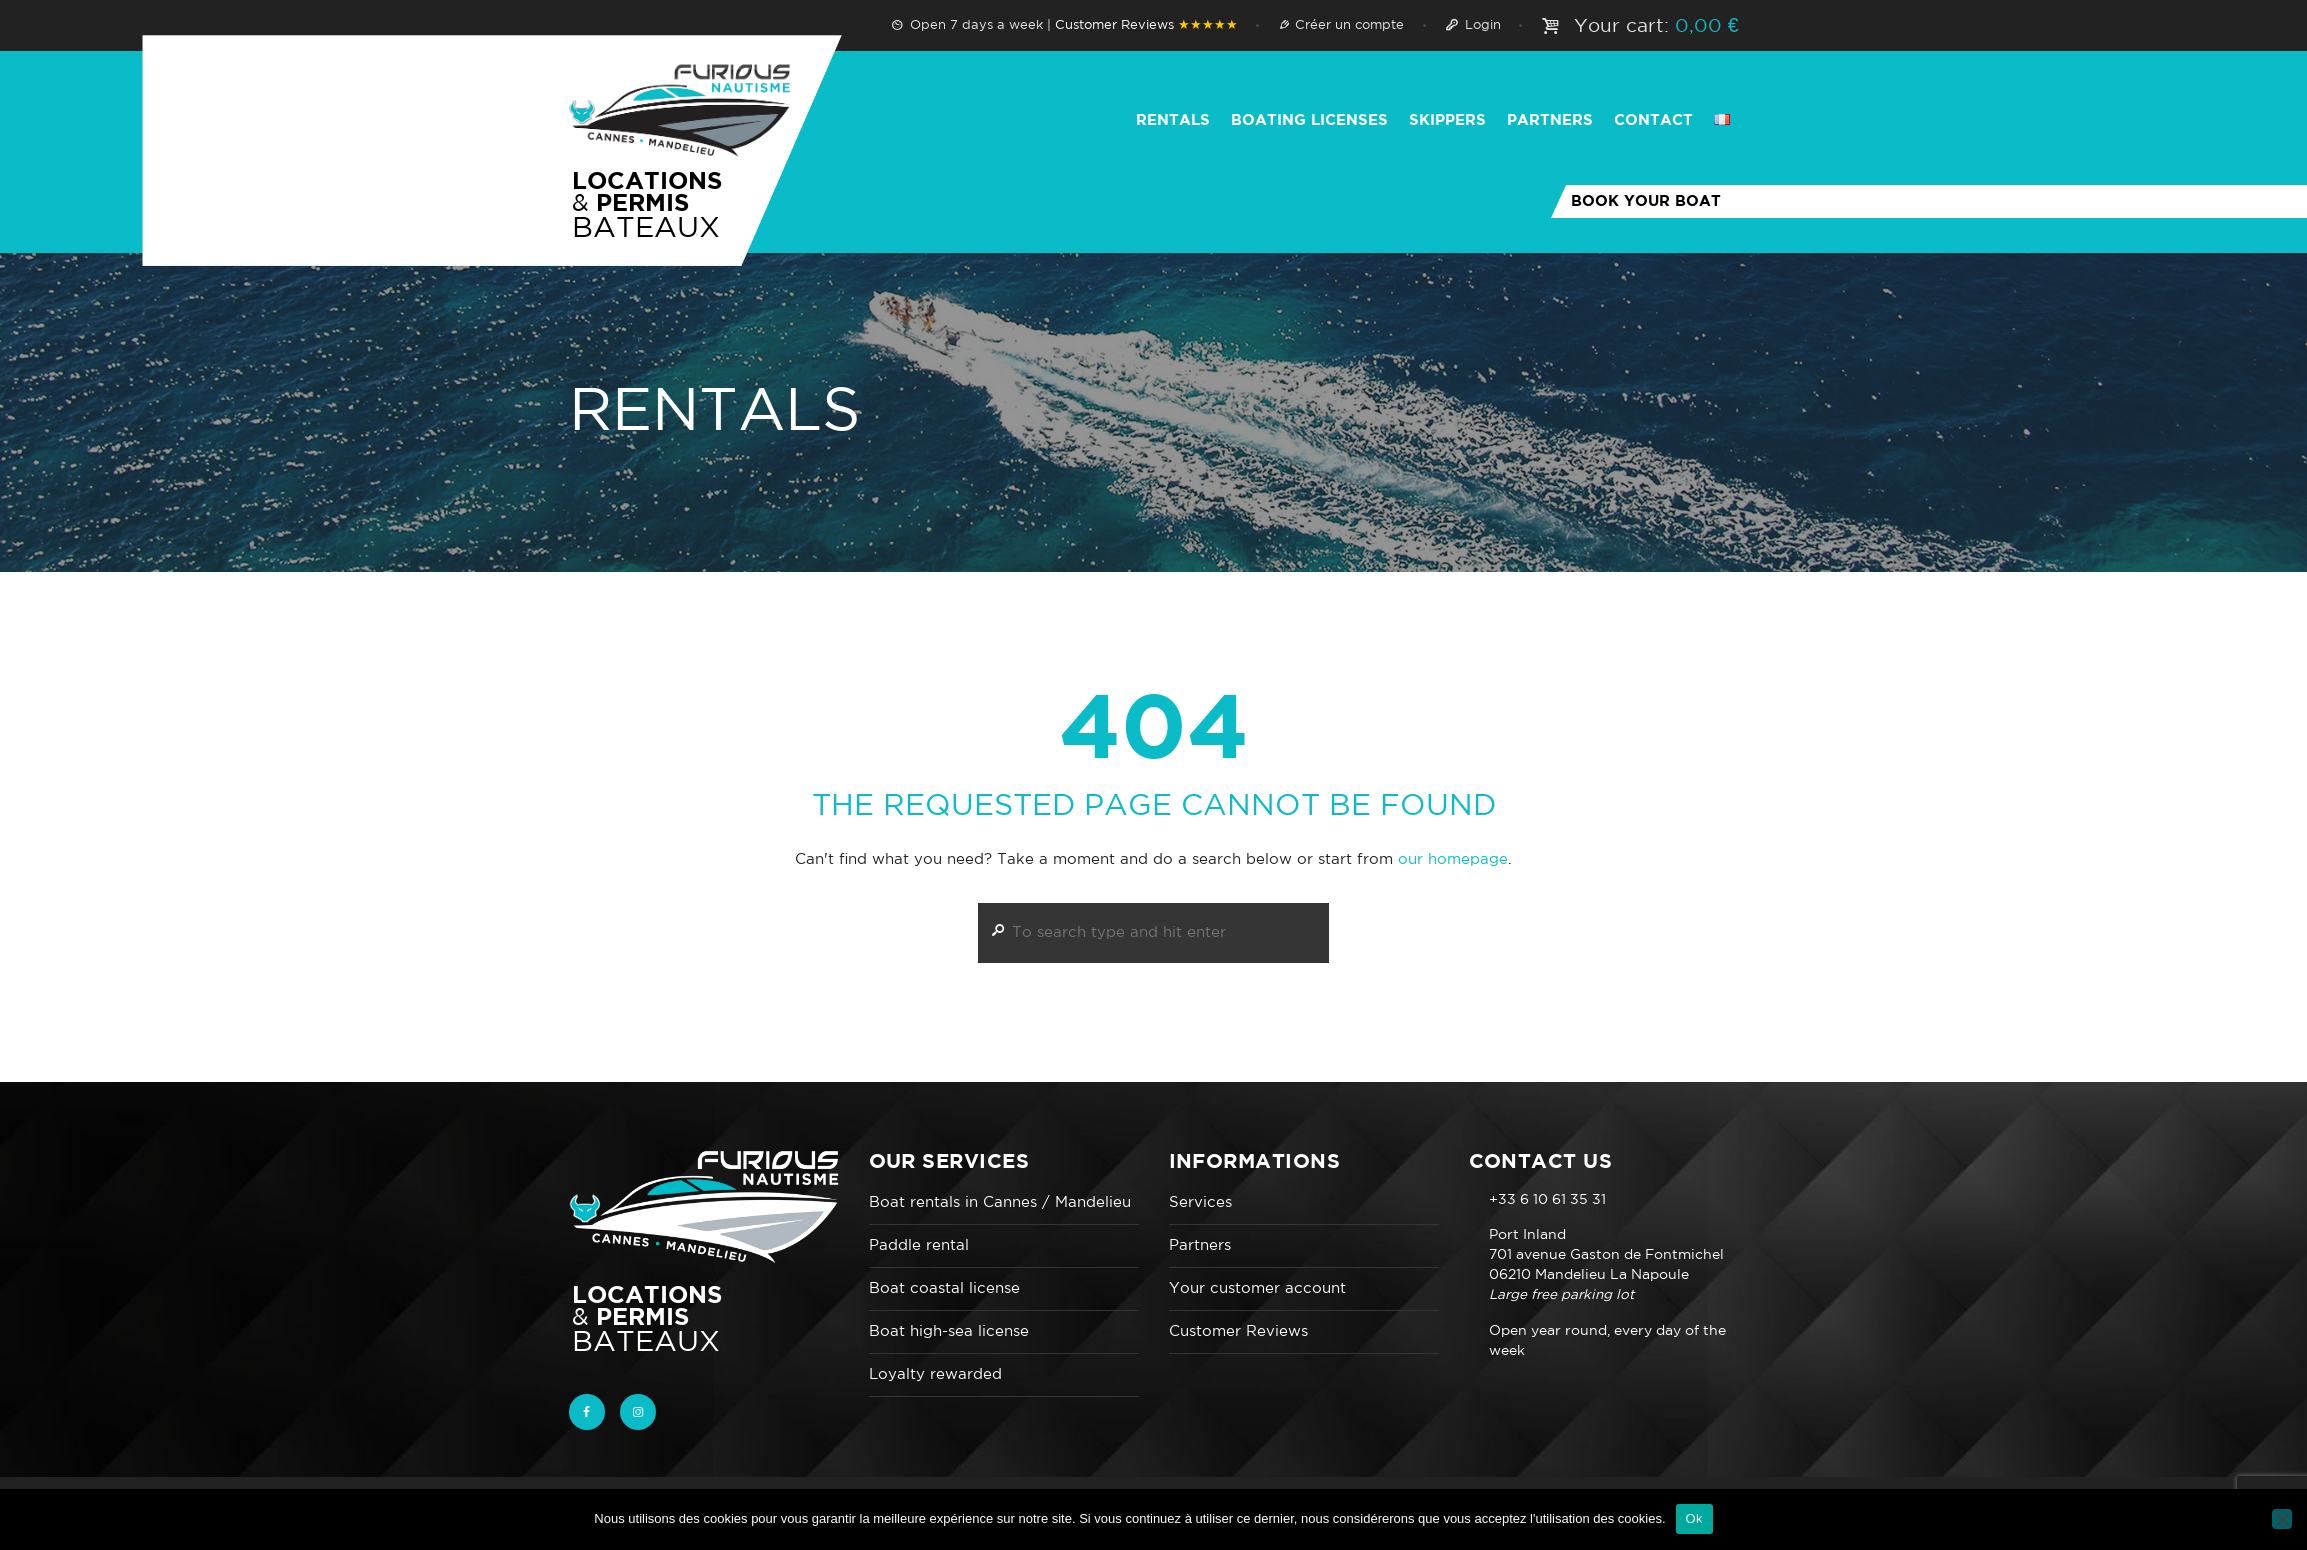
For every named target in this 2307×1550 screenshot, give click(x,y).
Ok (1694, 1518)
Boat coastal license (944, 1288)
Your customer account (1257, 1288)
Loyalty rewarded (935, 1374)
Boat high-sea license (949, 1331)
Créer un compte (1349, 25)
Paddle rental (919, 1245)
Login (1483, 25)
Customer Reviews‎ (1146, 25)
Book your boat (1646, 201)
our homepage (1453, 859)
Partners (1200, 1245)
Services (1200, 1202)
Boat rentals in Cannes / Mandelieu (1000, 1202)
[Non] (2282, 1519)
